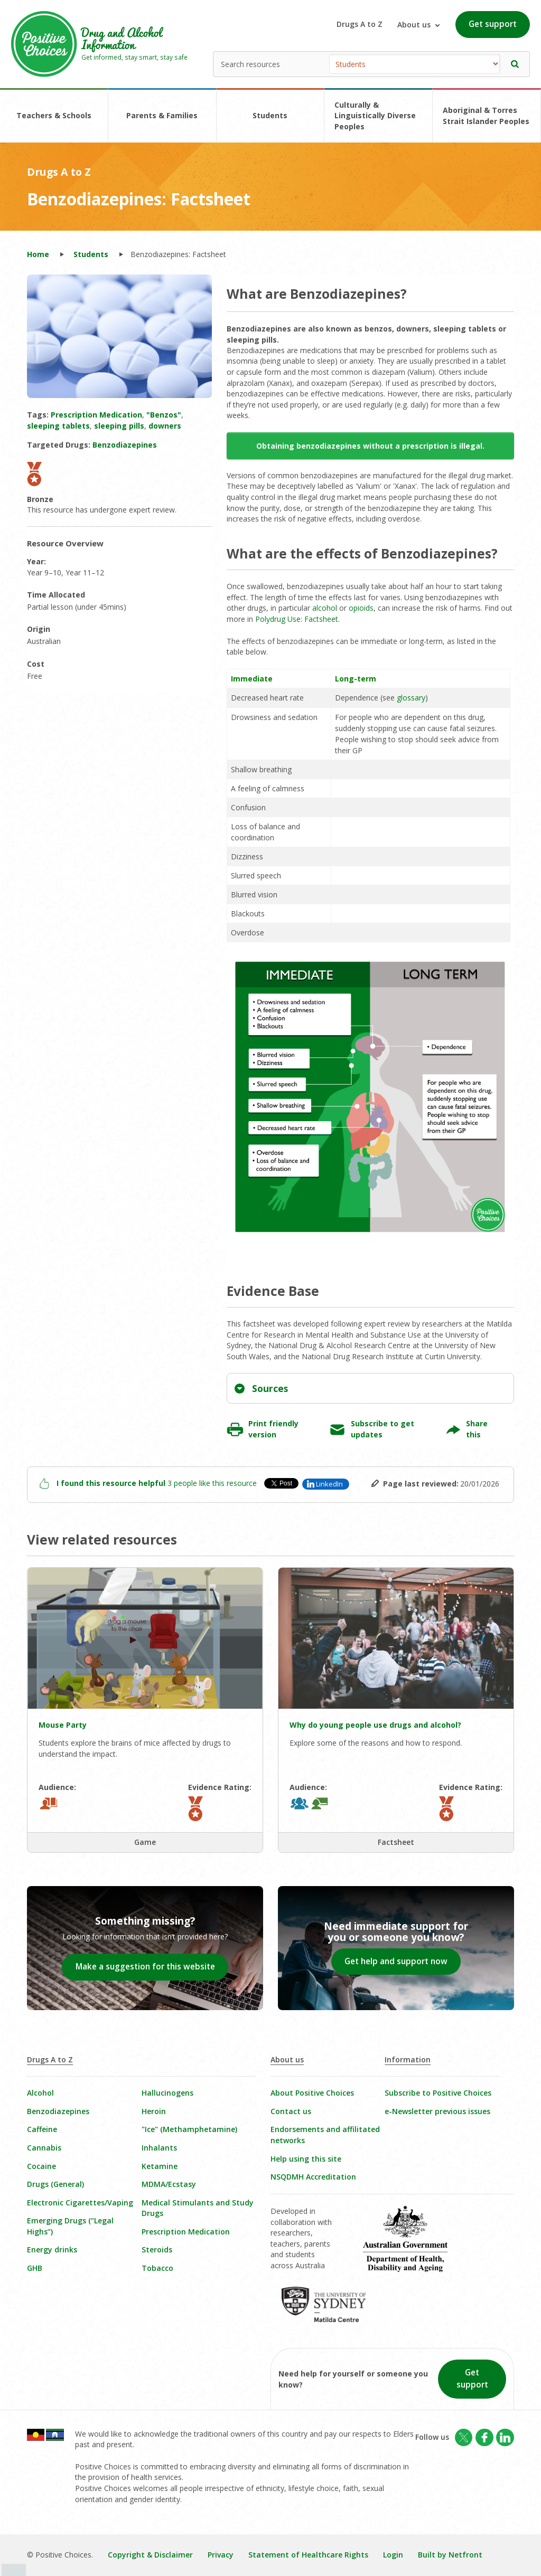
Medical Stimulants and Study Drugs (198, 2208)
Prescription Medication (186, 2232)
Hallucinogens (167, 2093)
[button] (515, 64)
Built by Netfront (450, 2555)
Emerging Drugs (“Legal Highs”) (70, 2226)
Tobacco (157, 2268)
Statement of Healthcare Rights (308, 2555)
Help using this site (305, 2159)
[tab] (370, 1388)
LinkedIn (329, 1484)
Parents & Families (162, 115)
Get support (493, 24)
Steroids (157, 2249)
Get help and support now (395, 1961)
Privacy (221, 2555)
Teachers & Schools (53, 115)
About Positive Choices (312, 2093)
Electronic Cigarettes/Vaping (80, 2203)
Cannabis (44, 2148)
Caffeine (42, 2129)
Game (145, 1842)
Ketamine (160, 2166)
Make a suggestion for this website (145, 1966)
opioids (361, 608)
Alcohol (40, 2093)
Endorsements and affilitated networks (325, 2134)
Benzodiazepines (58, 2111)
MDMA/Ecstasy (169, 2184)
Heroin (154, 2111)
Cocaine (41, 2166)
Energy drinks (52, 2249)
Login (393, 2555)
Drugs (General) (55, 2184)
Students (270, 115)
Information (408, 2059)
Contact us (290, 2111)
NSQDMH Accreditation (313, 2177)
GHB (34, 2268)
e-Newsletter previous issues (437, 2111)
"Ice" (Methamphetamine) (189, 2129)
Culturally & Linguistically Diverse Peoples (375, 115)
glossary (411, 698)
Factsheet (396, 1842)
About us (287, 2059)
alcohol (324, 608)
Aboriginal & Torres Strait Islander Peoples (486, 115)
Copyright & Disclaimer (150, 2555)
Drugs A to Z (360, 24)
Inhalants (159, 2148)
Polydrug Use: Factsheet (296, 619)
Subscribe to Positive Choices (438, 2093)
